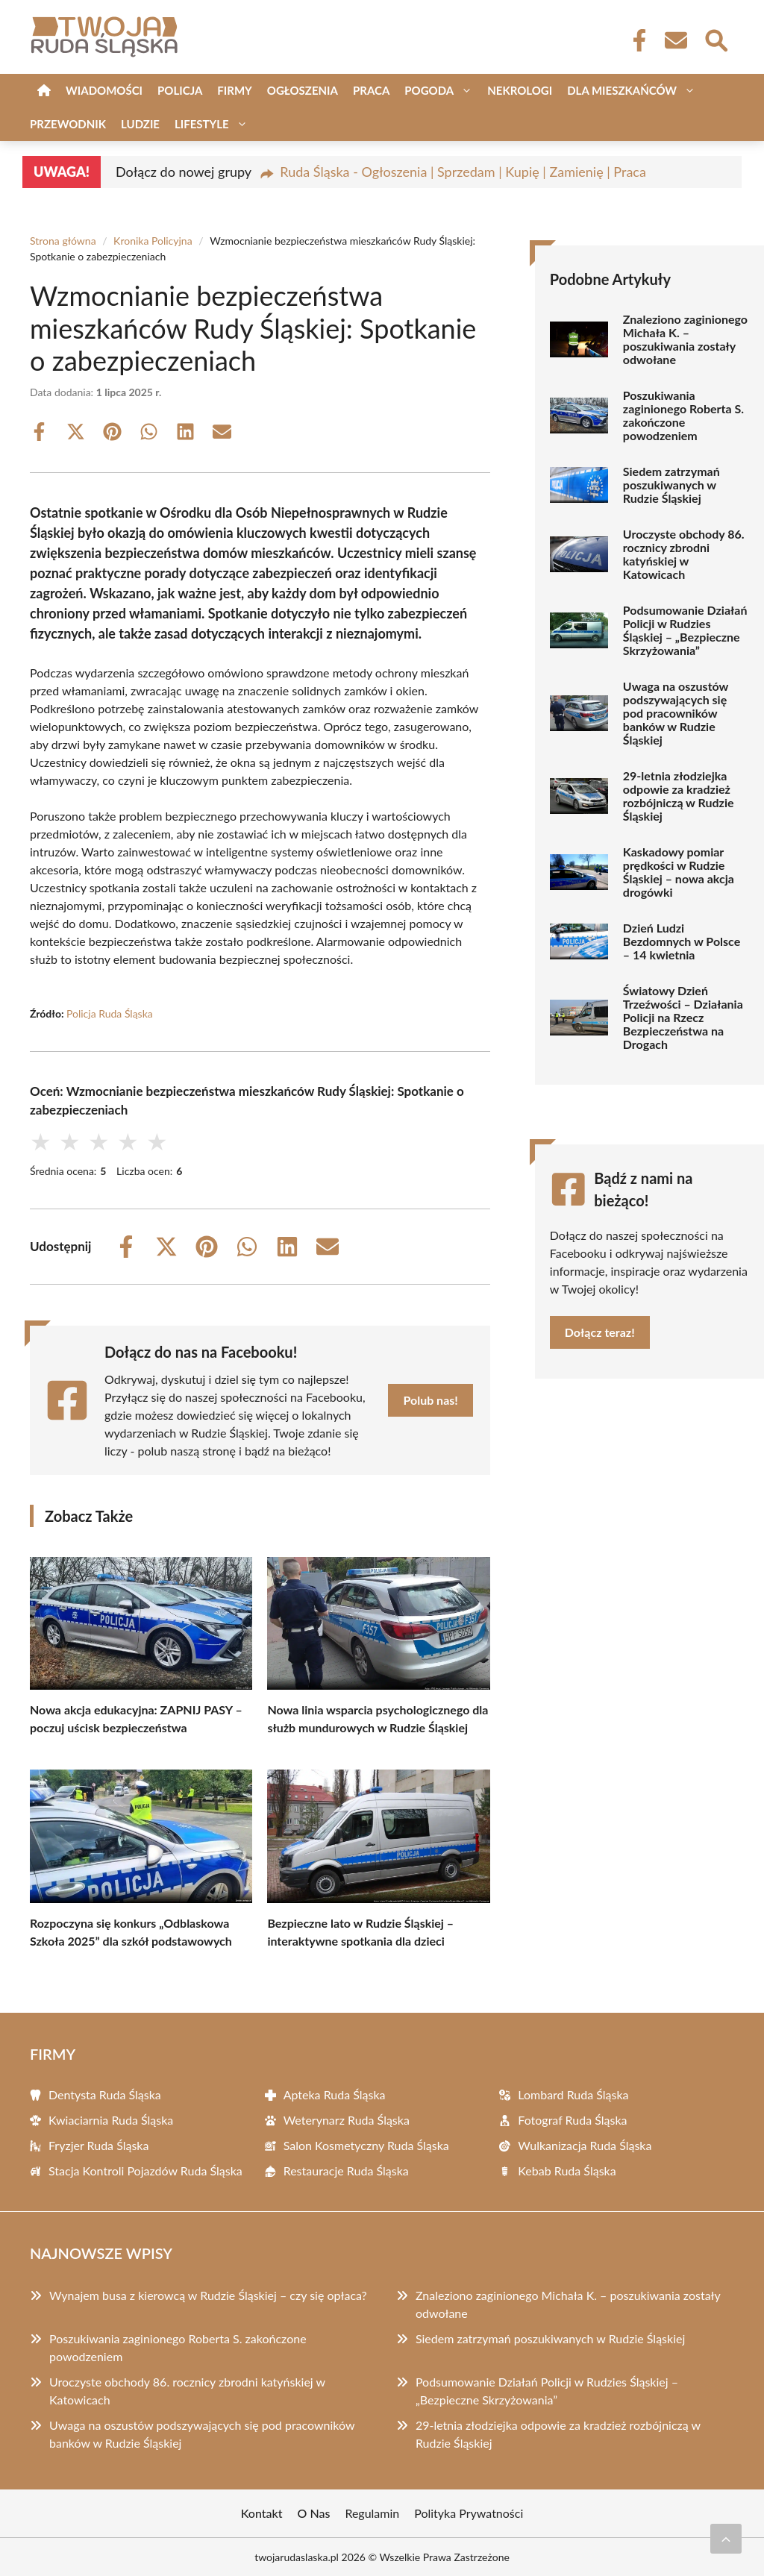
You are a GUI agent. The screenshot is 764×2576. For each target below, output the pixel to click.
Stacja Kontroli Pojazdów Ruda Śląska (145, 2170)
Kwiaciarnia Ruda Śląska (110, 2120)
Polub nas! (430, 1400)
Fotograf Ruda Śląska (572, 2120)
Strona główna (63, 240)
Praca (371, 90)
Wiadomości (104, 90)
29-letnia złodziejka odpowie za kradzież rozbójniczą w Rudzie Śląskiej (678, 796)
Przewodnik (68, 124)
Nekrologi (519, 90)
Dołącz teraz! (600, 1332)
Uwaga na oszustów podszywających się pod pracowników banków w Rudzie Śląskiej (675, 713)
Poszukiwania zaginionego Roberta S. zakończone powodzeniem (683, 415)
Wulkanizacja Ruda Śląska (584, 2145)
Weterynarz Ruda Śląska (347, 2120)
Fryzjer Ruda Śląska (98, 2145)
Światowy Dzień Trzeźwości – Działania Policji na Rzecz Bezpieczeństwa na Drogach (683, 1017)
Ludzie (140, 124)
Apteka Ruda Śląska (335, 2094)
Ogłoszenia (302, 90)
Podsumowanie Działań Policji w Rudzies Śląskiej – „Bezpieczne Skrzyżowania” (685, 630)
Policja (179, 90)
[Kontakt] (675, 40)
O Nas (314, 2513)
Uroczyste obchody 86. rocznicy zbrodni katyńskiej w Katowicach (684, 554)
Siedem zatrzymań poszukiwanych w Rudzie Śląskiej (671, 485)
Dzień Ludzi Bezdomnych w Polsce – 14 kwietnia (681, 941)
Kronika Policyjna (152, 240)
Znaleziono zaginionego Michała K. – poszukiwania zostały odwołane (685, 339)
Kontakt (262, 2513)
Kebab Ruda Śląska (567, 2170)
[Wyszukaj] (715, 38)
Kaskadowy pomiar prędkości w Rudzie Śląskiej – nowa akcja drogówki (678, 872)
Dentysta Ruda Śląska (104, 2094)
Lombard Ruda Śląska (573, 2094)
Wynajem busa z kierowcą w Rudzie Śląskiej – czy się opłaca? (208, 2295)
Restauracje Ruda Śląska (346, 2170)
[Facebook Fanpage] (635, 40)
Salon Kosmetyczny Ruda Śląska (366, 2145)
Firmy (234, 90)
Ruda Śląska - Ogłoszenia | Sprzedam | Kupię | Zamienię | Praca (463, 171)
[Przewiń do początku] (726, 2539)
